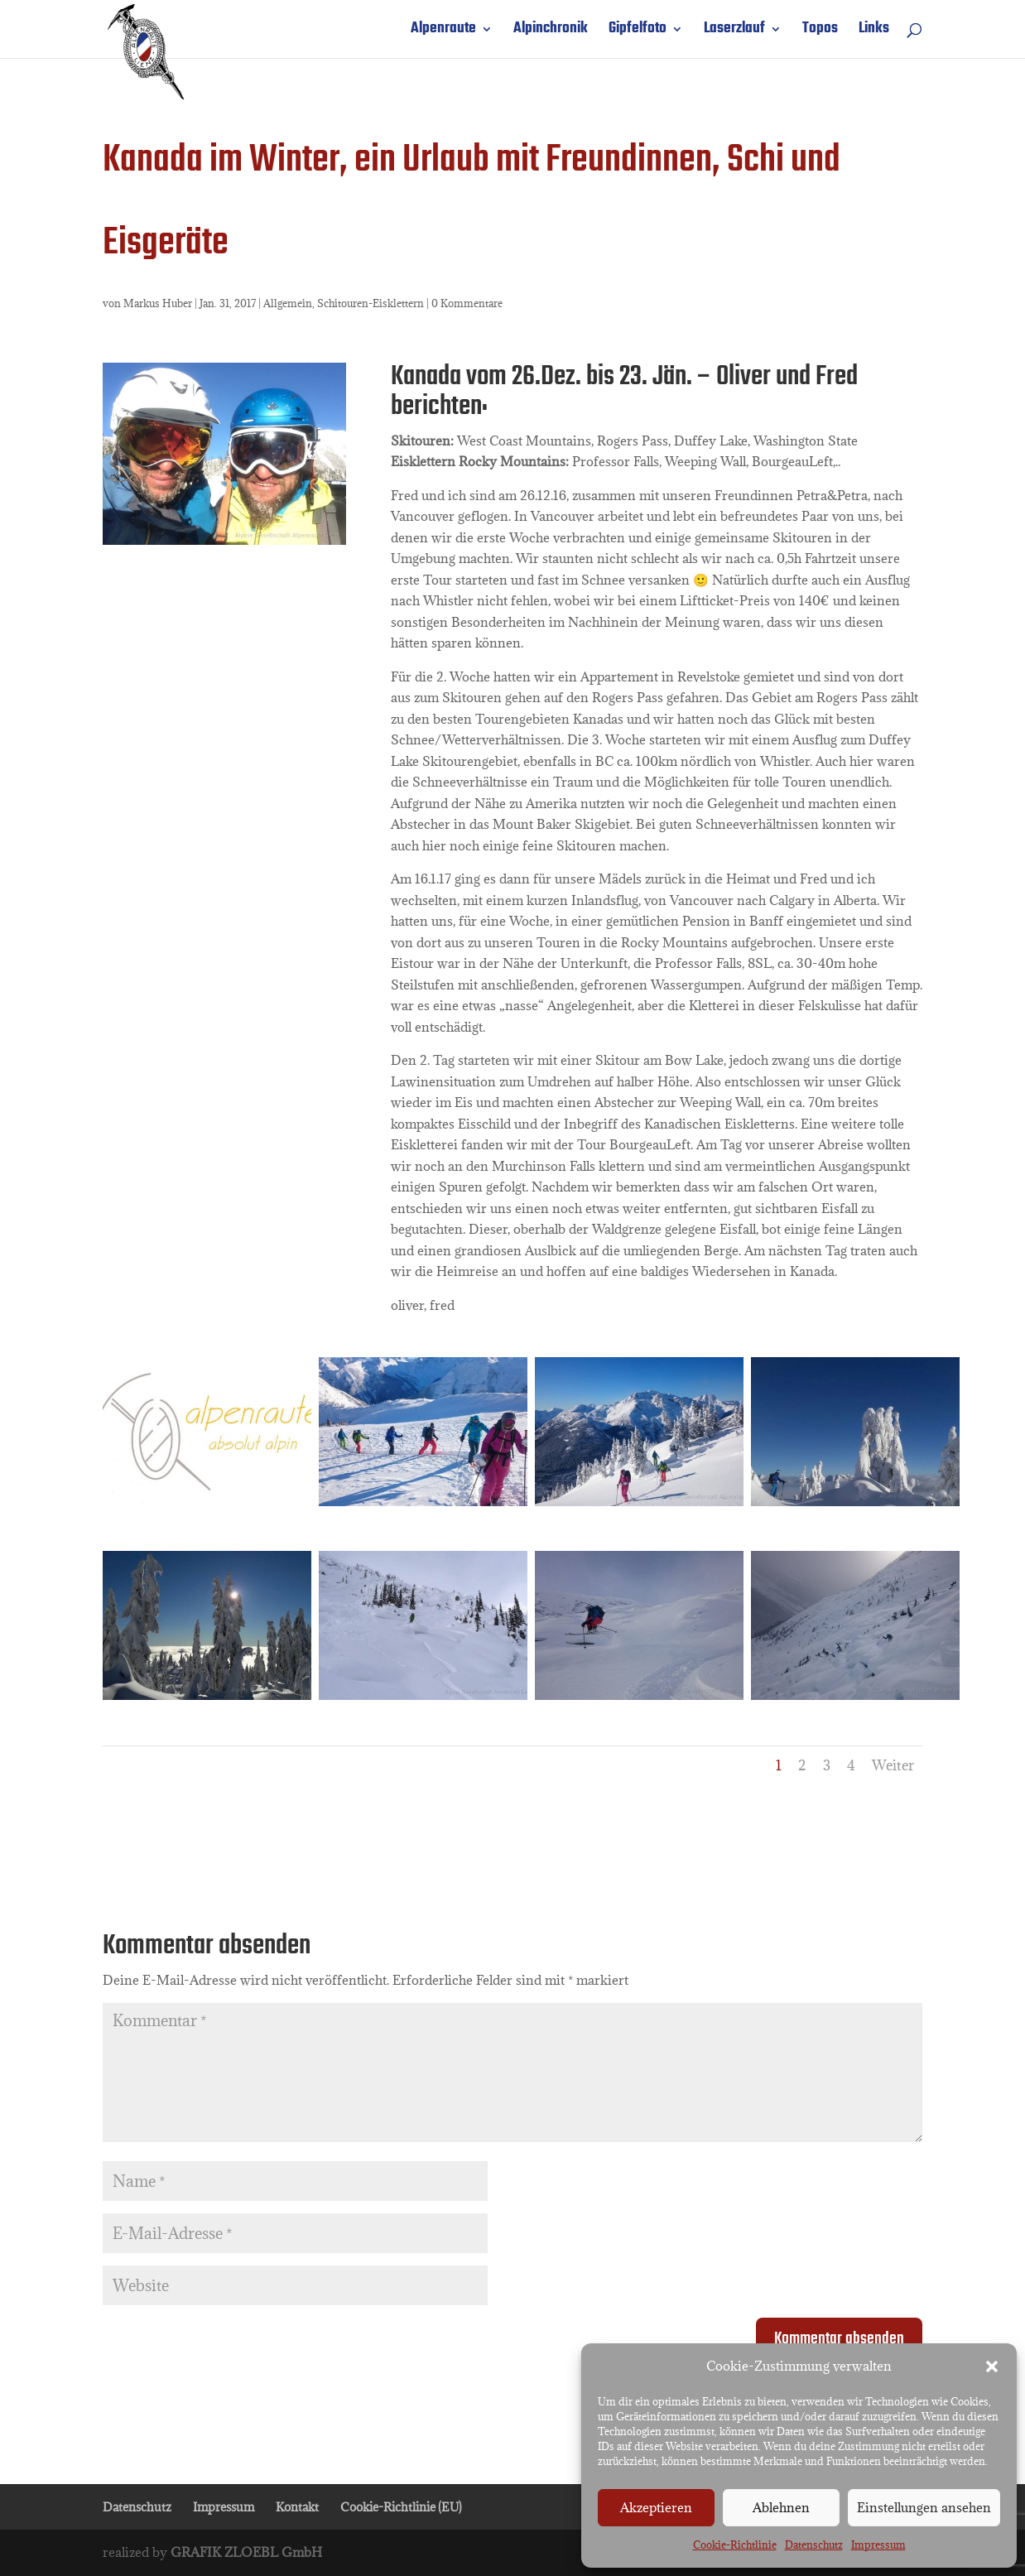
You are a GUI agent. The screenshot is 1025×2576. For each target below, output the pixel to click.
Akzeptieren (656, 2507)
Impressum (878, 2544)
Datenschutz (814, 2544)
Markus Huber (157, 303)
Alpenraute (443, 32)
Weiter (893, 1765)
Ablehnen (781, 2507)
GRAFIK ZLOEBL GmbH (246, 2552)
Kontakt (297, 2507)
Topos (820, 32)
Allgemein (287, 303)
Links (874, 32)
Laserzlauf (734, 32)
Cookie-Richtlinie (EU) (401, 2507)
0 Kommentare (467, 303)
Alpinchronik (550, 32)
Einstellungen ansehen (924, 2507)
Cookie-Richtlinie (735, 2544)
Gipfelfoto (637, 32)
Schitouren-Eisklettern (370, 303)
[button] (992, 2366)
